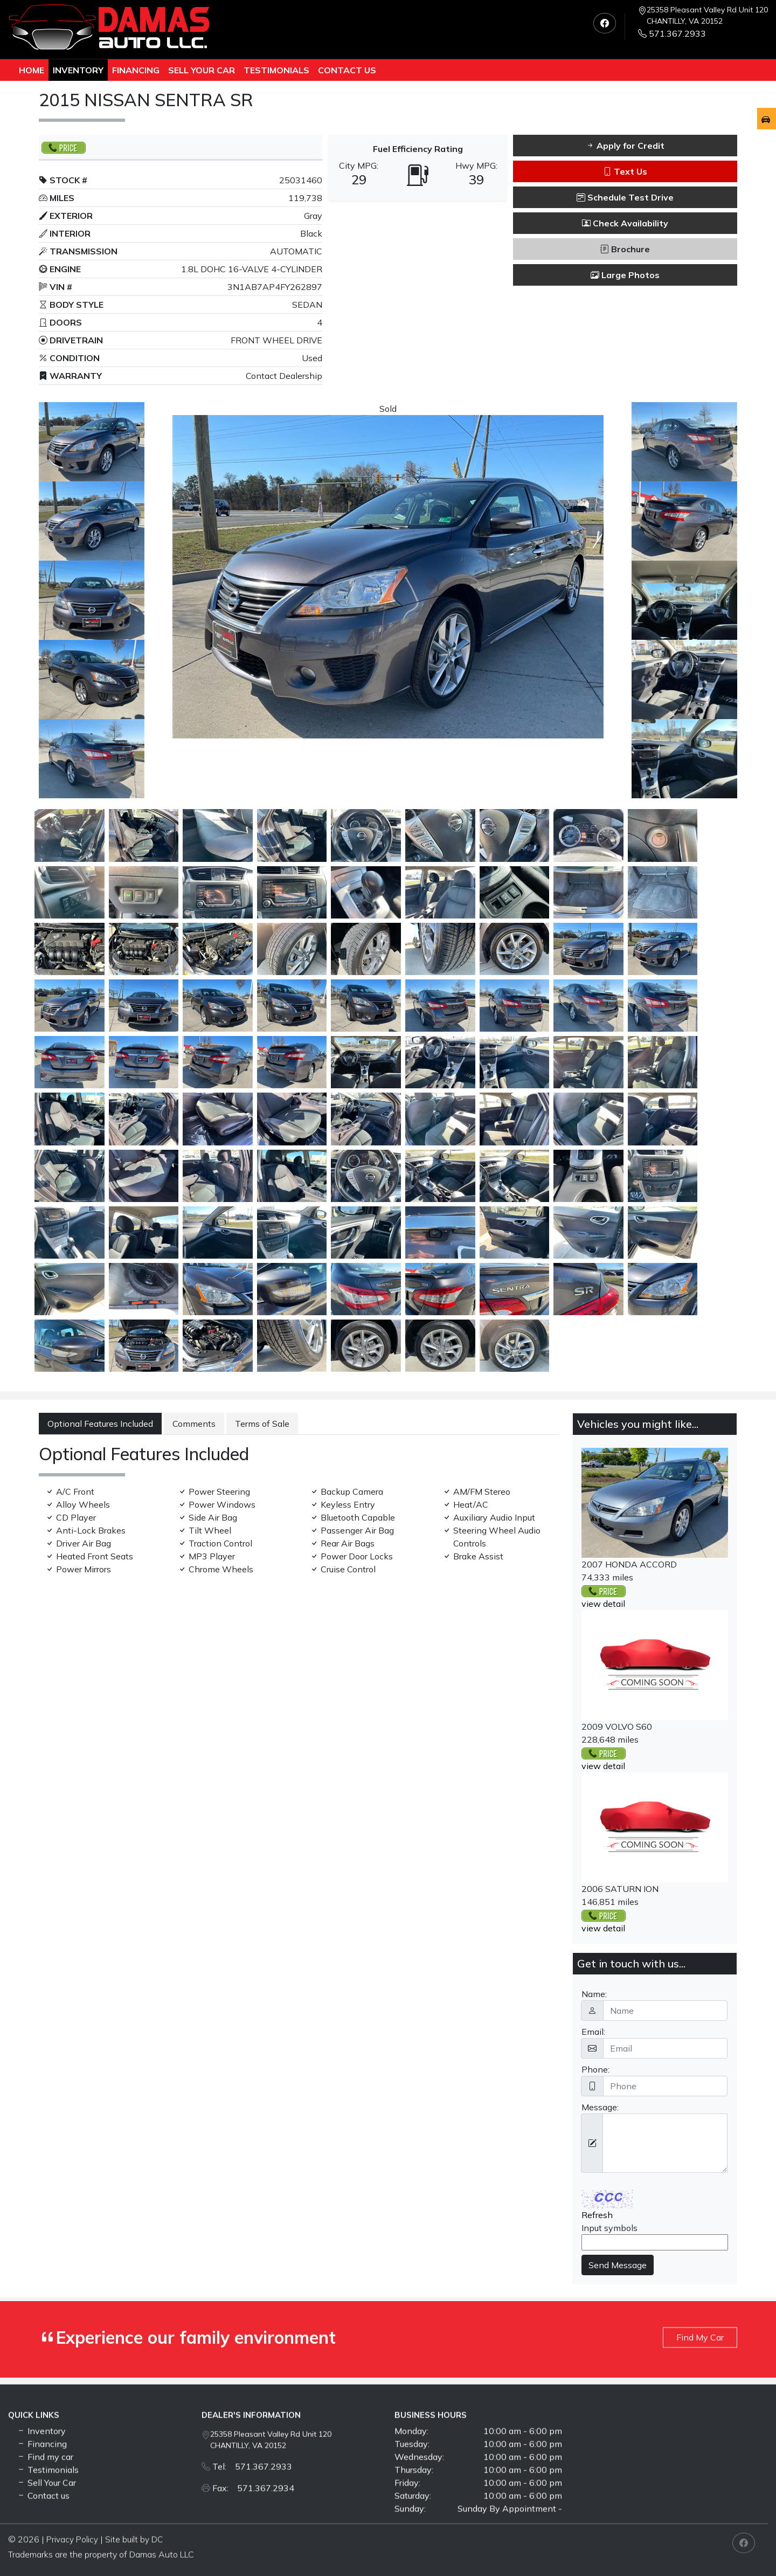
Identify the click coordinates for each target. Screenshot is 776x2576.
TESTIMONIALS (276, 70)
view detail (603, 1603)
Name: (594, 1993)
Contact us (347, 70)
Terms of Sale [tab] (262, 1423)
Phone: (595, 2069)
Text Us (625, 171)
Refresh (597, 2214)
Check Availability (625, 223)
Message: (600, 2107)
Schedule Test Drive (625, 197)
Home (31, 70)
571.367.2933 (672, 33)
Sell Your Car (201, 70)
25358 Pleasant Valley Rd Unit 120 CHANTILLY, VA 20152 (707, 15)
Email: (593, 2031)
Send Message (617, 2265)
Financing (136, 70)
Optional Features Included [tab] (100, 1423)
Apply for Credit (625, 145)
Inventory (78, 70)
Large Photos (625, 275)
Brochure (625, 249)
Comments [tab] (194, 1423)
